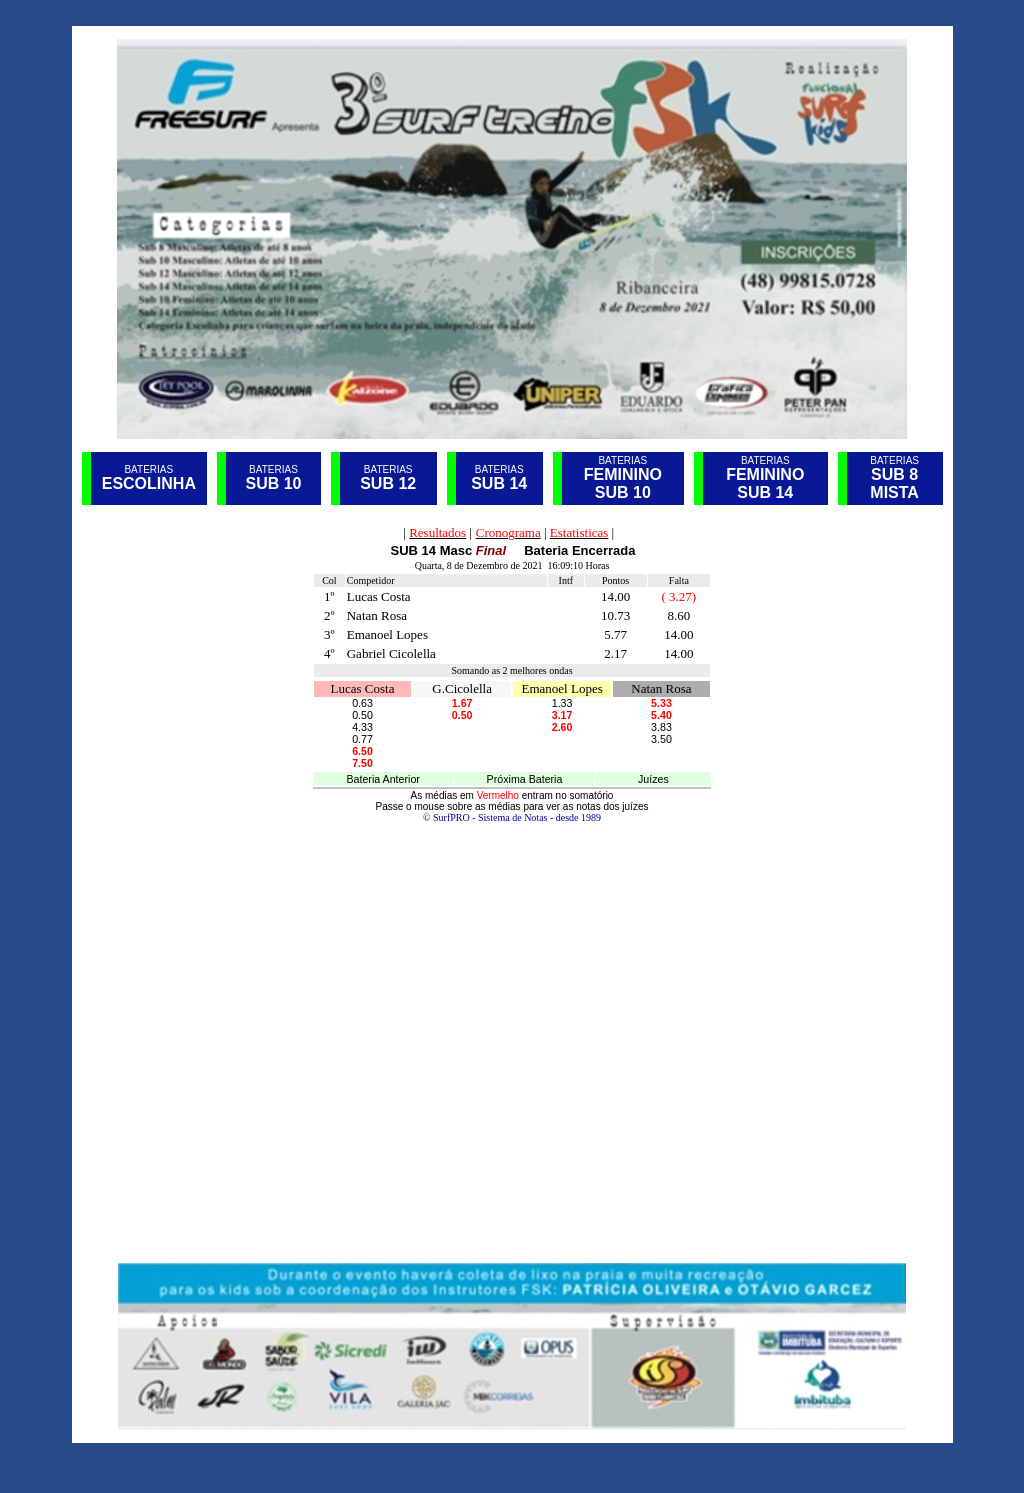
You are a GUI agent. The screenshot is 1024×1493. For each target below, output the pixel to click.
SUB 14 (499, 483)
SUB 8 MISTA (894, 483)
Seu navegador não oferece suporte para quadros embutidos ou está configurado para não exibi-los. (512, 890)
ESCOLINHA (149, 483)
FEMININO (765, 474)
